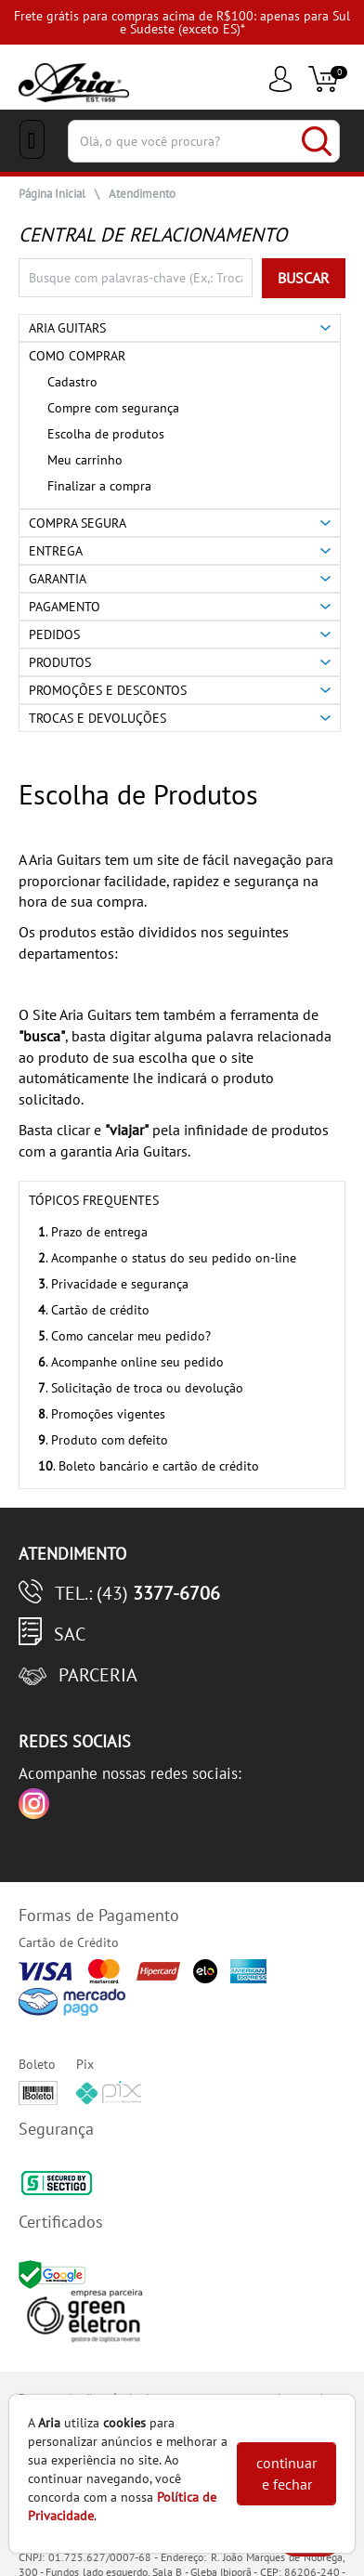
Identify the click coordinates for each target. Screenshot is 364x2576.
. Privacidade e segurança (113, 1283)
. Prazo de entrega (93, 1231)
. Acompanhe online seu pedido (131, 1361)
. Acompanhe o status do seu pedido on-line (167, 1257)
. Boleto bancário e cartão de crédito (148, 1466)
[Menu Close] (32, 139)
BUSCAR (304, 277)
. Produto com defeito (103, 1440)
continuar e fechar (286, 2473)
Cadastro (72, 381)
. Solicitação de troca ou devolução (140, 1388)
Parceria (97, 1675)
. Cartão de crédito (94, 1309)
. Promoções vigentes (101, 1414)
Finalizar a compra (99, 485)
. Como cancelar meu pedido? (124, 1335)
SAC (69, 1634)
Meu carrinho (85, 459)
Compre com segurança (113, 407)
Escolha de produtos (105, 433)
